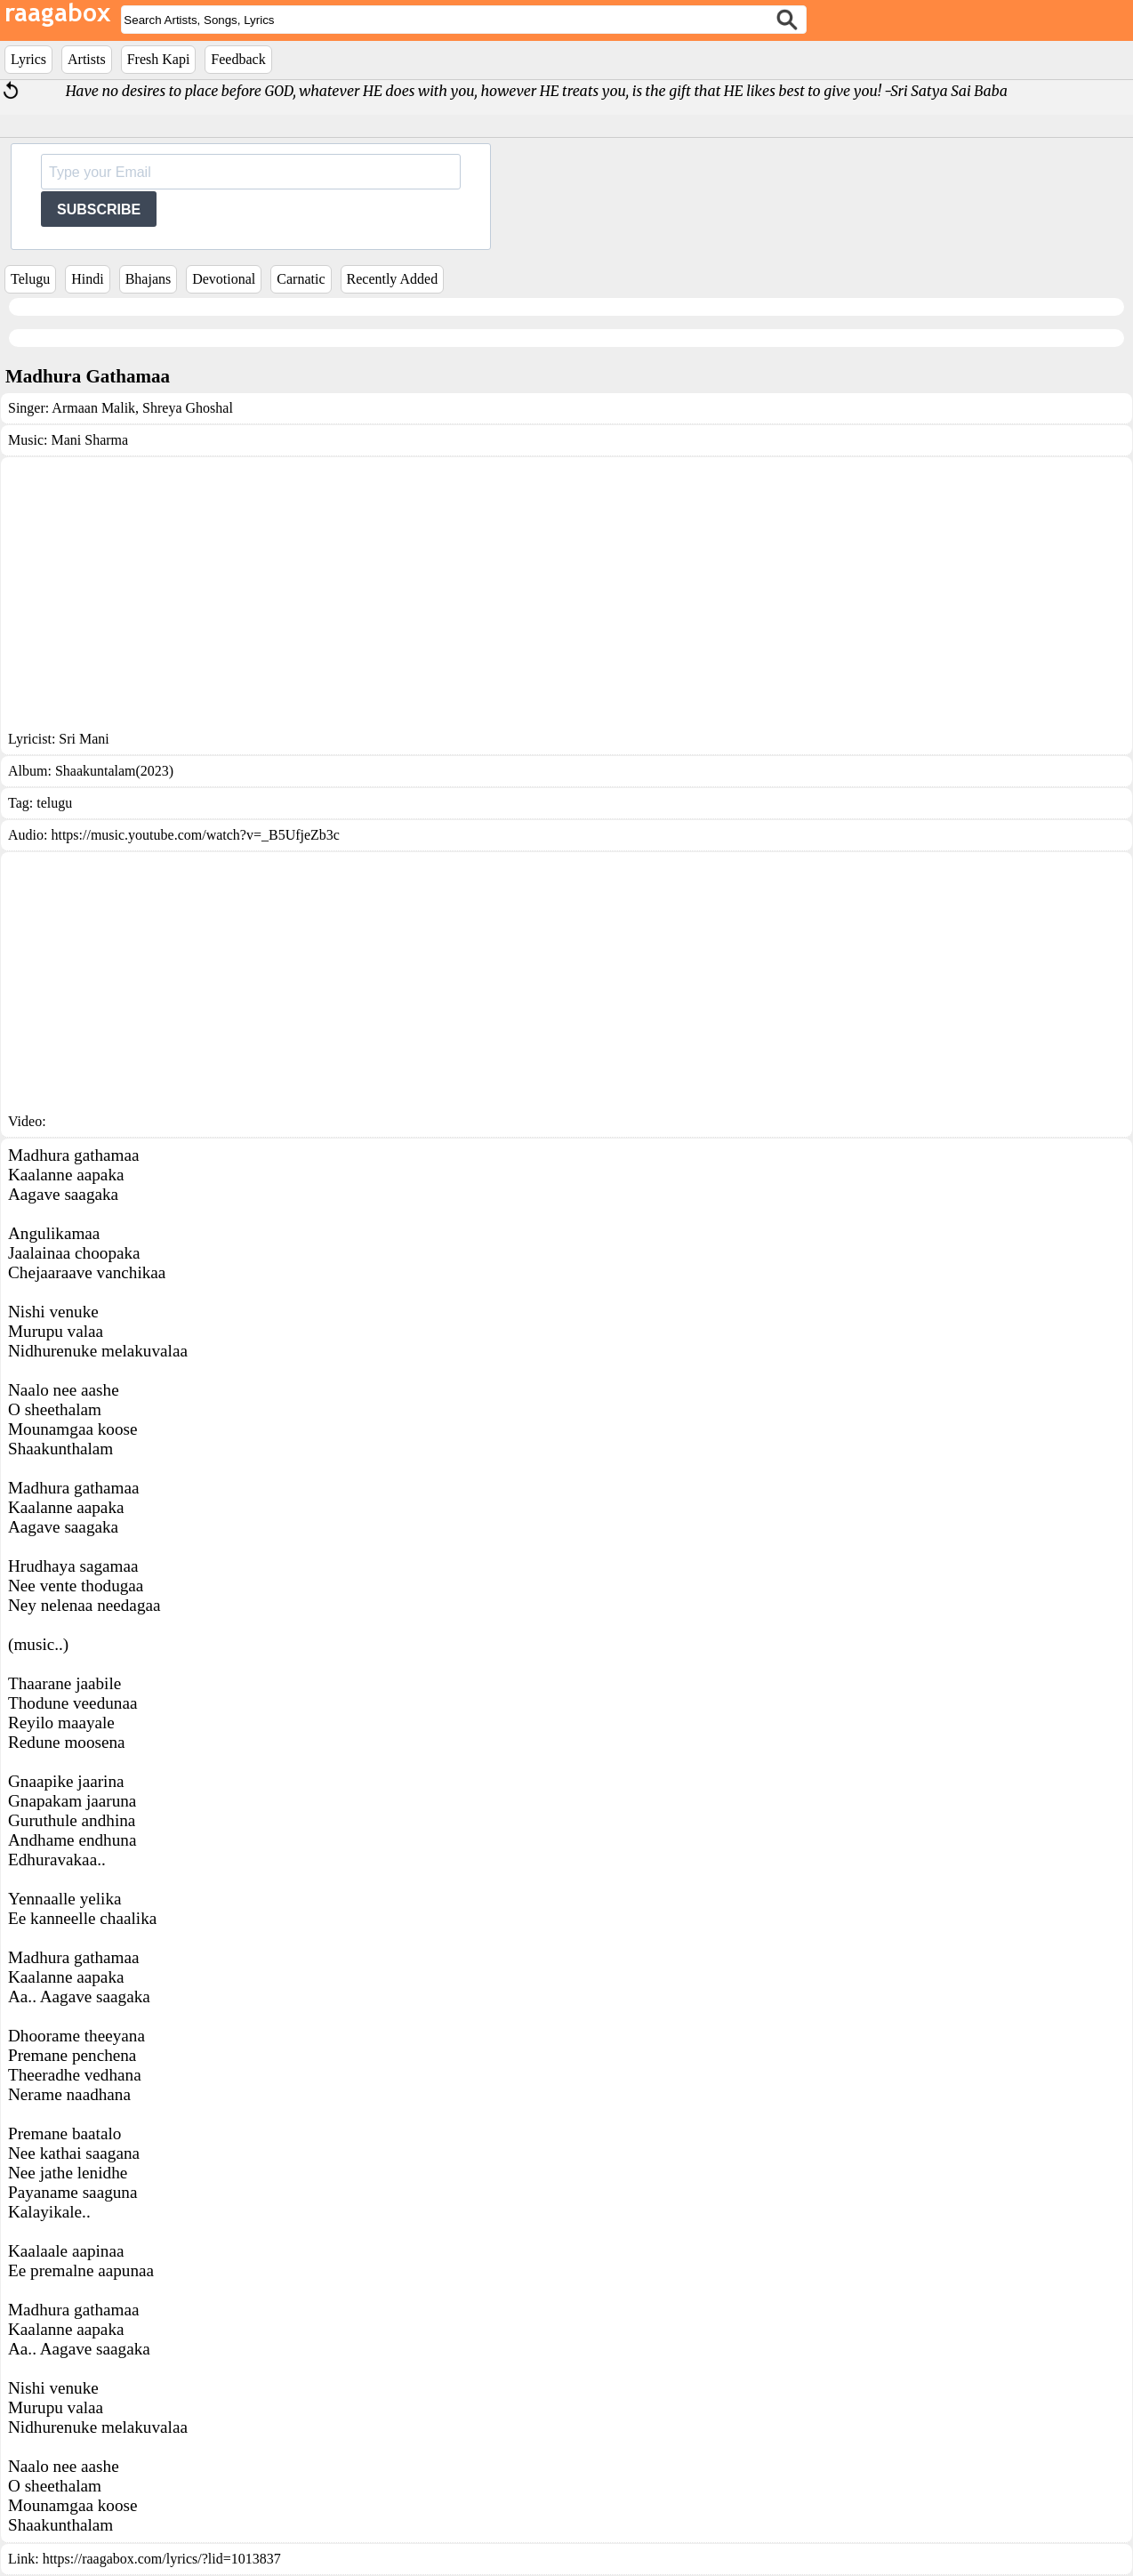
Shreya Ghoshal (186, 407)
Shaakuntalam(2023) (114, 770)
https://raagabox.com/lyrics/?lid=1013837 (162, 2558)
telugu (54, 802)
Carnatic (301, 278)
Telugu (30, 278)
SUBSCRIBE (99, 209)
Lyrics (28, 59)
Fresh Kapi (158, 59)
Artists (87, 59)
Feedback (238, 59)
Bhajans (148, 278)
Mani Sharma (89, 439)
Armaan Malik (93, 407)
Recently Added (392, 278)
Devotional (223, 278)
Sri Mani (83, 738)
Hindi (87, 278)
